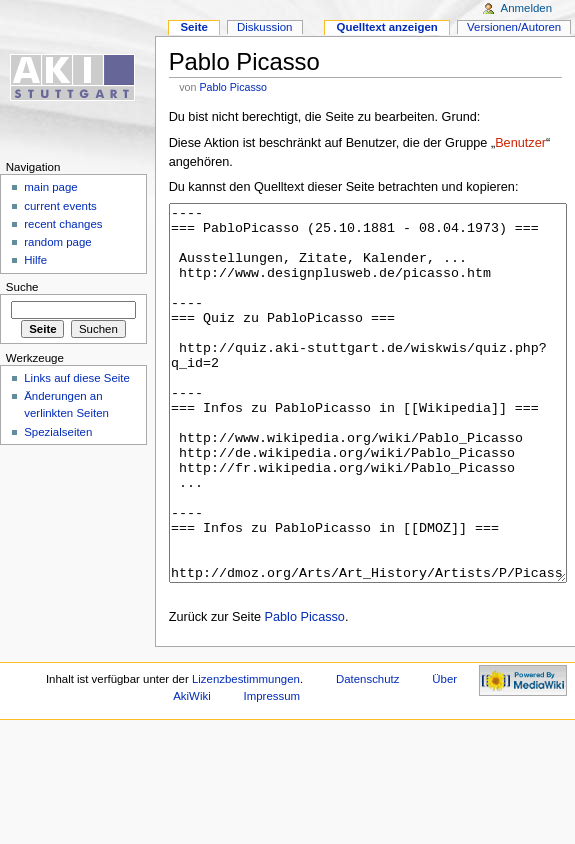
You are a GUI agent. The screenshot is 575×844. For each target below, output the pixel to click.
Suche (22, 287)
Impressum (272, 771)
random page (58, 242)
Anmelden (527, 8)
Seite (193, 27)
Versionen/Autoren (514, 27)
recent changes (63, 224)
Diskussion (264, 27)
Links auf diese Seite (77, 378)
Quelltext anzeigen (387, 27)
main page (51, 187)
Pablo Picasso (233, 87)
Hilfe (35, 260)
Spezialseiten (58, 432)
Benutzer (520, 143)
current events (60, 206)
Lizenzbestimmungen (246, 754)
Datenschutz (368, 754)
